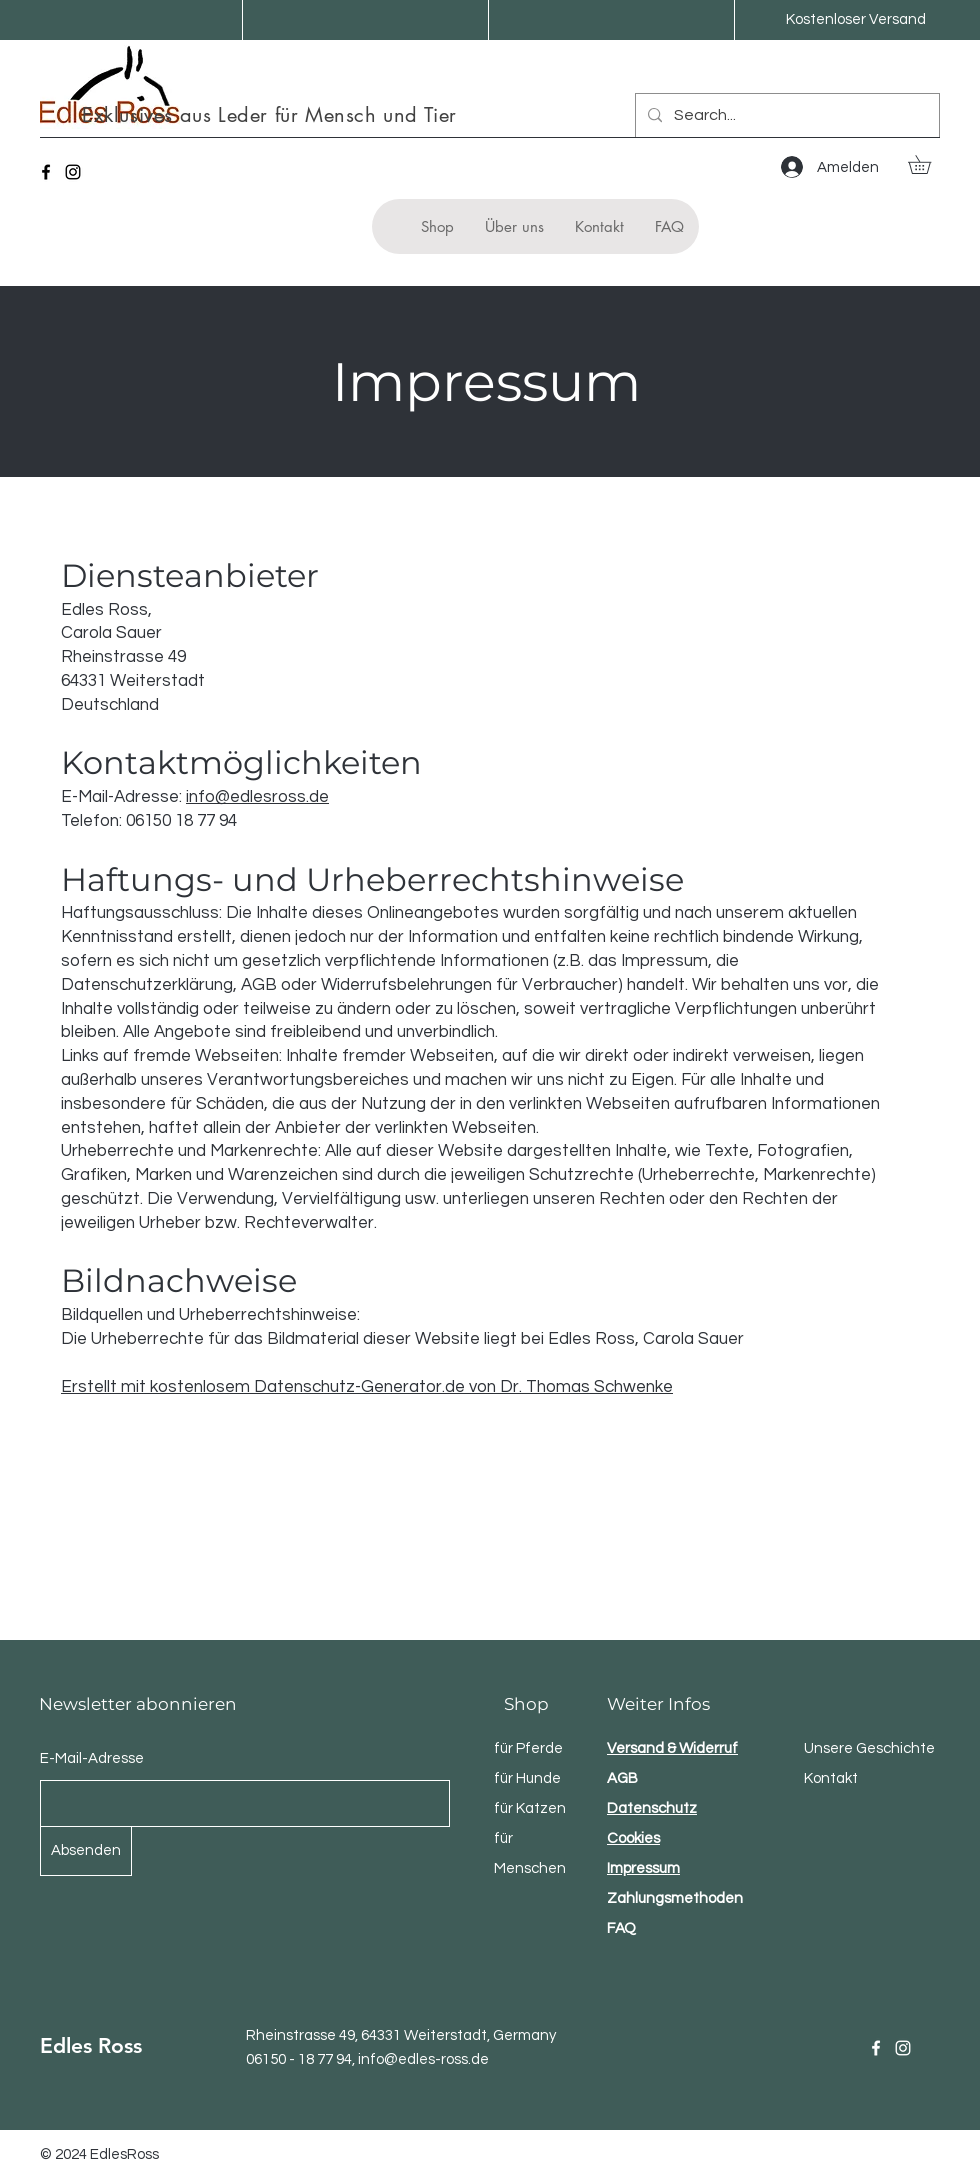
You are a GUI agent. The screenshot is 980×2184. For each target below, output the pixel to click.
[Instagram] (73, 172)
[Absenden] (86, 1851)
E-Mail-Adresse (92, 1758)
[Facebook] (46, 172)
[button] (928, 164)
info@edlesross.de (257, 797)
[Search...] (785, 115)
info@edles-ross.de (423, 2059)
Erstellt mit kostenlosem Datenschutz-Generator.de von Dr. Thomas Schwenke (367, 1387)
